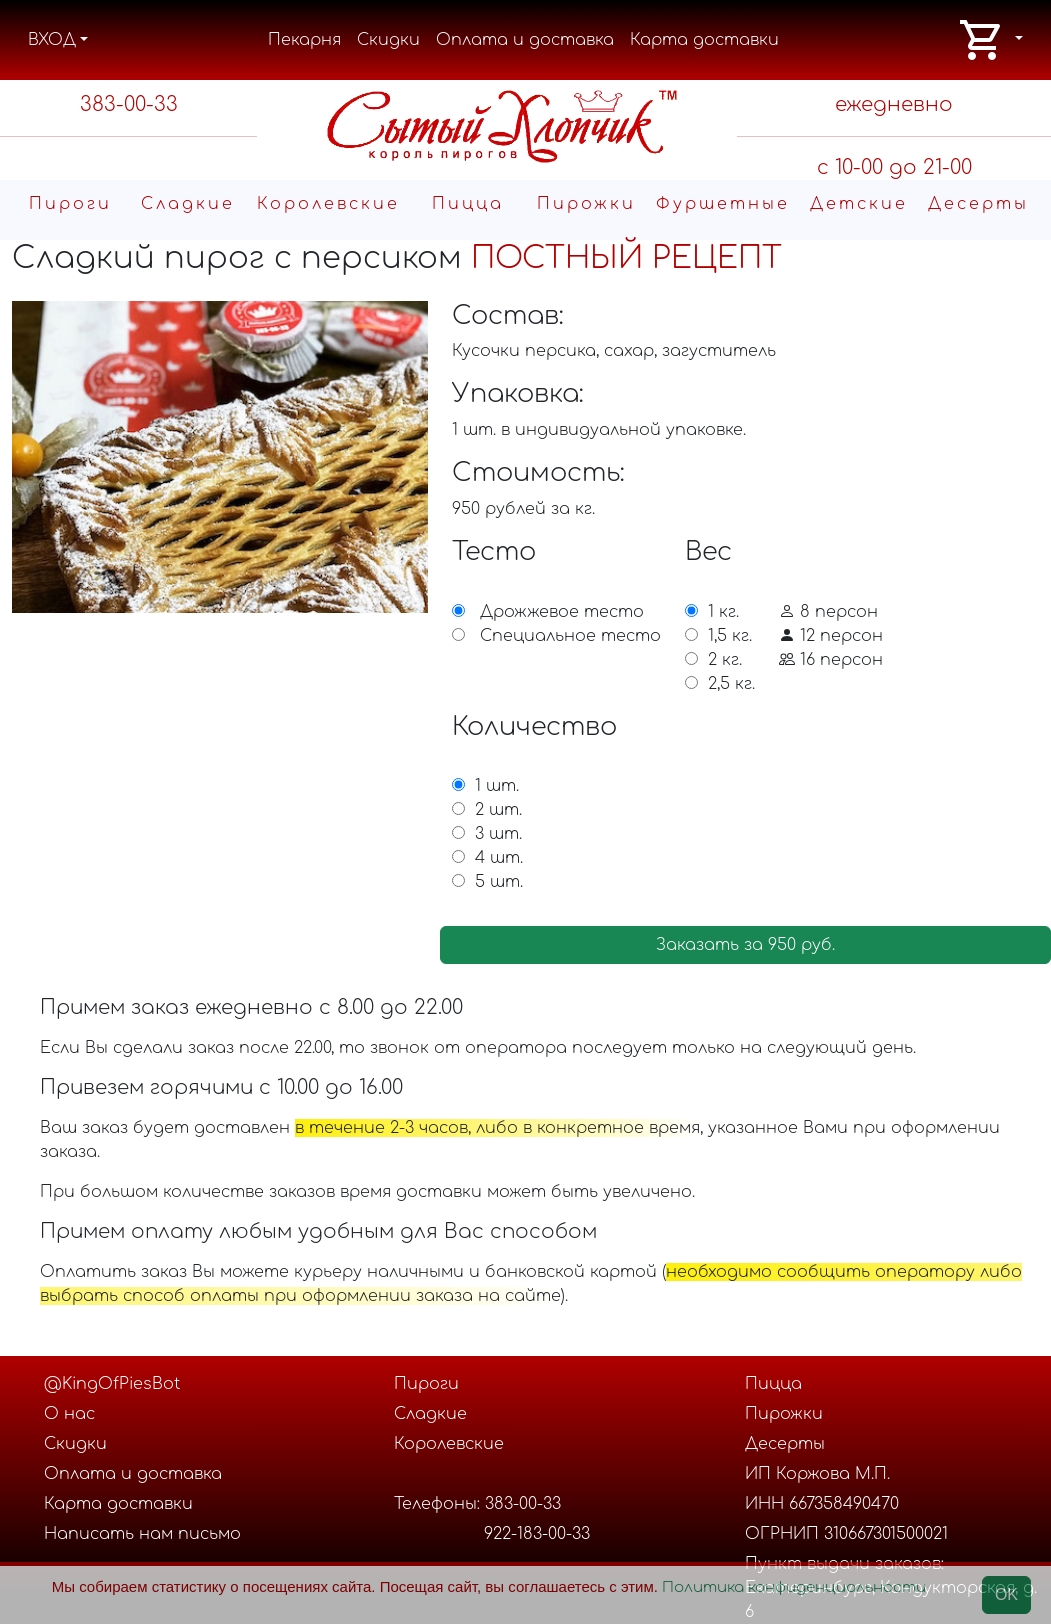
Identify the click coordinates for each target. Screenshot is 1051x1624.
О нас (69, 1414)
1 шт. (497, 786)
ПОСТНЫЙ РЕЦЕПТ (626, 258)
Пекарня (304, 40)
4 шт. (499, 858)
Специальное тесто (570, 636)
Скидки (388, 40)
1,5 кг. (730, 636)
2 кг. (725, 660)
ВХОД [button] (52, 40)
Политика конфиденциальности (794, 1587)
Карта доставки (704, 40)
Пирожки (586, 204)
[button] (990, 40)
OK (1006, 1594)
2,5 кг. (731, 684)
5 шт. (499, 882)
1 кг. (723, 612)
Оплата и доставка (525, 40)
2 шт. (498, 810)
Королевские (328, 204)
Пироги (70, 204)
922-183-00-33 (537, 1534)
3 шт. (498, 834)
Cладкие (188, 204)
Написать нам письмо (142, 1534)
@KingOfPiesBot (112, 1384)
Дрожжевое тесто (562, 612)
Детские (859, 204)
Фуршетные (723, 204)
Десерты (978, 204)
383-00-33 (129, 104)
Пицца (468, 204)
